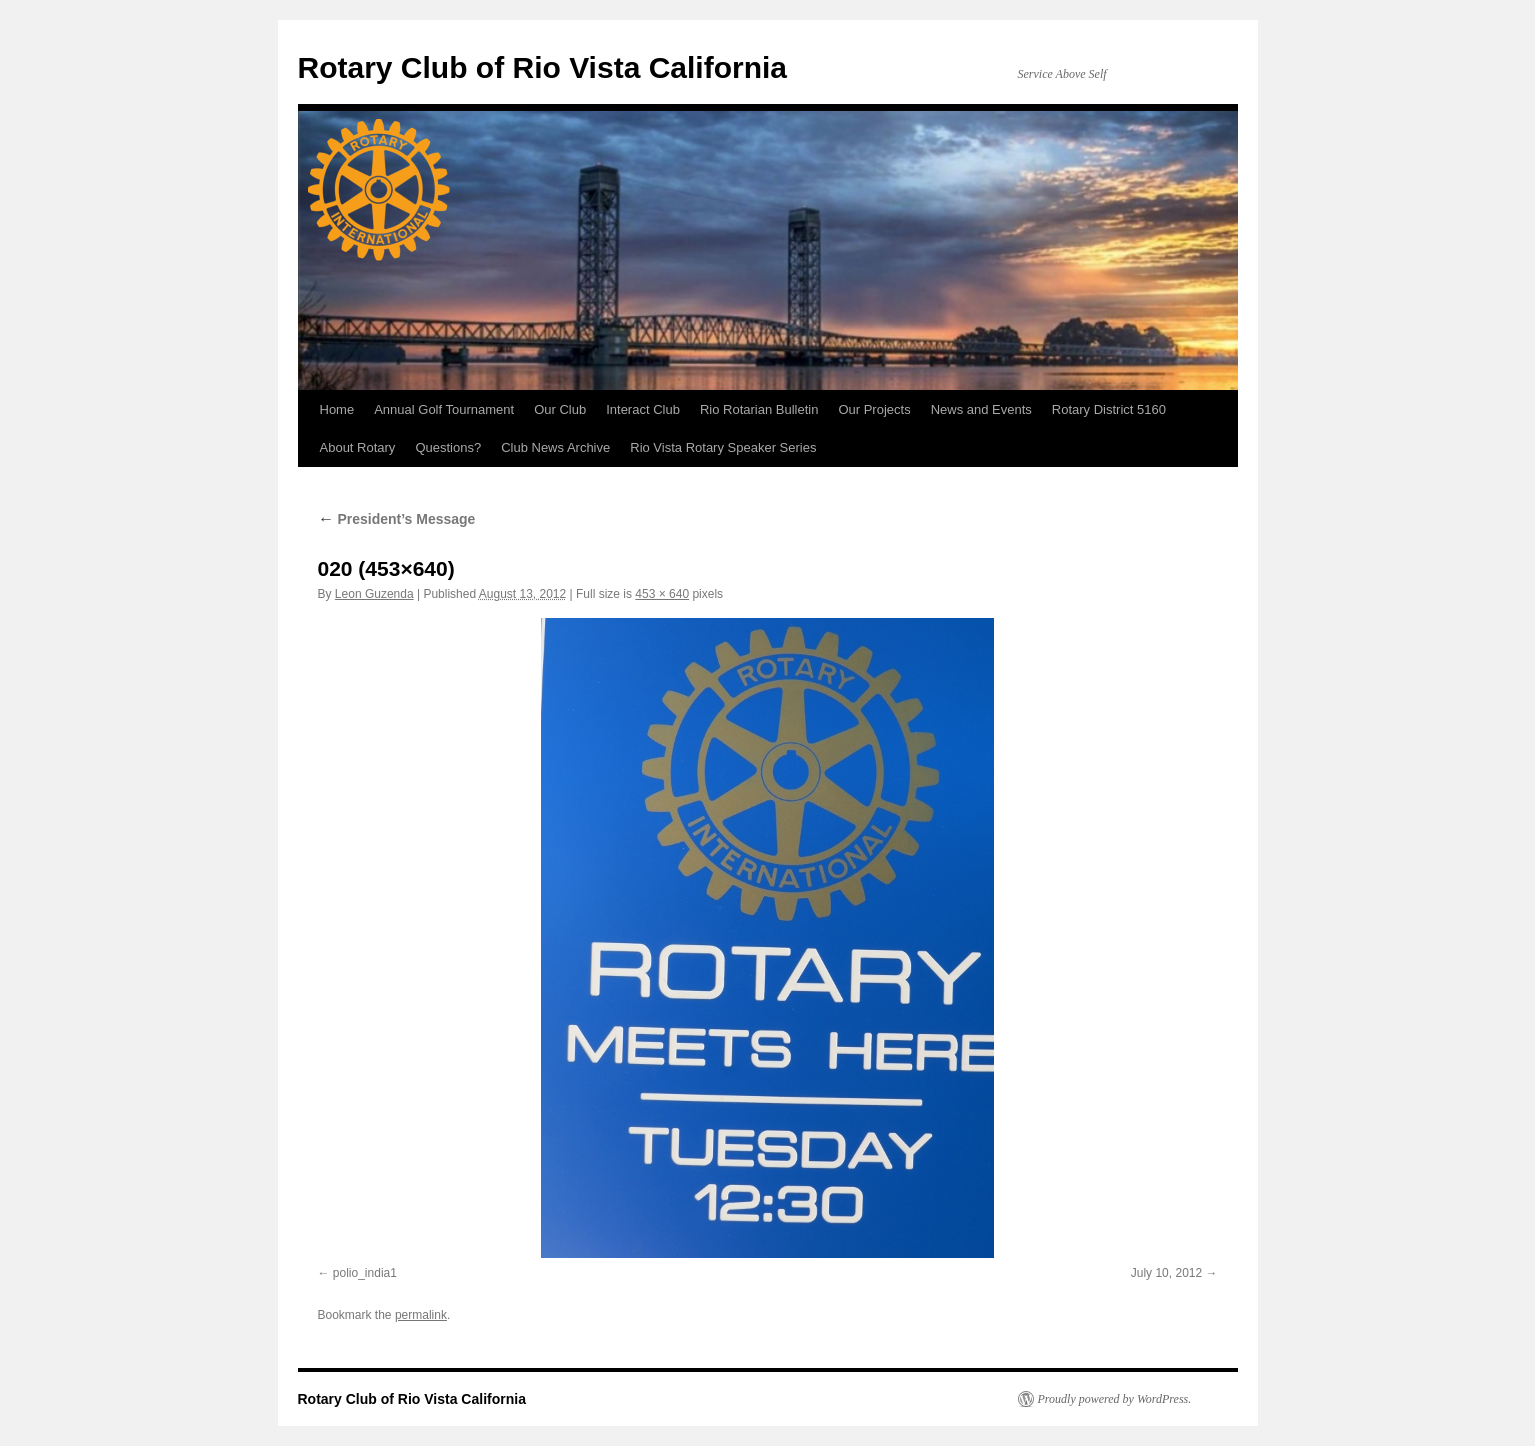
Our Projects (874, 409)
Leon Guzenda (374, 594)
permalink (421, 1315)
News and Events (981, 409)
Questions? (448, 447)
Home (337, 409)
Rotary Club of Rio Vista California (543, 67)
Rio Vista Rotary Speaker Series (723, 447)
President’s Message (397, 519)
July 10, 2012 (1166, 1273)
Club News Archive (555, 447)
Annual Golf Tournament (444, 409)
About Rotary (358, 447)
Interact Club (643, 409)
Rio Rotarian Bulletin (759, 409)
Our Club (560, 409)
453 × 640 (662, 594)
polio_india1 (365, 1273)
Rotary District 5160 (1109, 409)
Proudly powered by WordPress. (1115, 1399)
